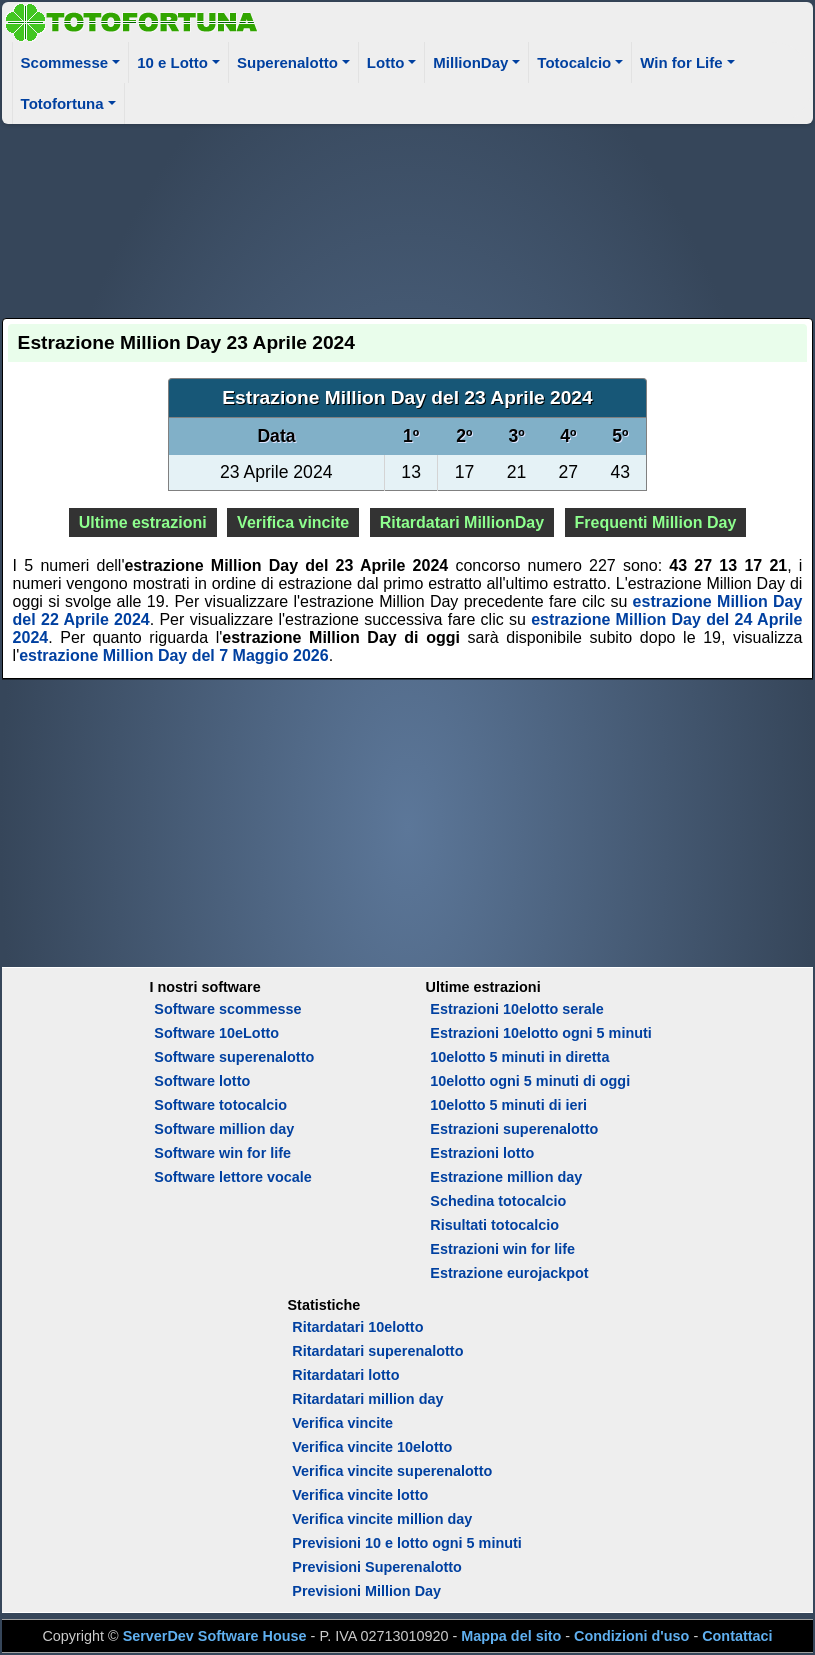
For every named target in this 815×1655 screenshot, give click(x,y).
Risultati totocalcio (494, 1225)
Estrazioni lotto (482, 1153)
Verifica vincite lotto (360, 1495)
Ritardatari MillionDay (462, 522)
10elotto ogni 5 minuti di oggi (530, 1081)
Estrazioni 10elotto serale (517, 1009)
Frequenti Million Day (656, 522)
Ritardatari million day (367, 1399)
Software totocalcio (220, 1105)
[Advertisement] (408, 218)
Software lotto (202, 1081)
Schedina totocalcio (498, 1201)
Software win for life (222, 1153)
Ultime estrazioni (143, 522)
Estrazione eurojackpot (509, 1273)
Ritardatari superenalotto (377, 1351)
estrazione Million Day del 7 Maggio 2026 (173, 655)
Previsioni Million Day (366, 1591)
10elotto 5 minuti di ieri (508, 1105)
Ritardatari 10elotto (357, 1327)
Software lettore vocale (233, 1177)
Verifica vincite (293, 522)
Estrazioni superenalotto (514, 1129)
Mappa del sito (511, 1636)
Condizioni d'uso (631, 1636)
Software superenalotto (234, 1057)
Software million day (224, 1129)
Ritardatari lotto (345, 1375)
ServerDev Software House (215, 1636)
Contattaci (737, 1636)
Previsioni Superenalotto (377, 1567)
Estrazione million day (506, 1177)
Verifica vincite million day (382, 1519)
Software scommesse (227, 1009)
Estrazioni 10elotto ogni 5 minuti (540, 1033)
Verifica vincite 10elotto (372, 1447)
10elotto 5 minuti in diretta (519, 1057)
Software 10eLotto (216, 1033)
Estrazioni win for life (502, 1249)
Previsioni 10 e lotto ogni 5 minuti (406, 1543)
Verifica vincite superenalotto (392, 1471)
